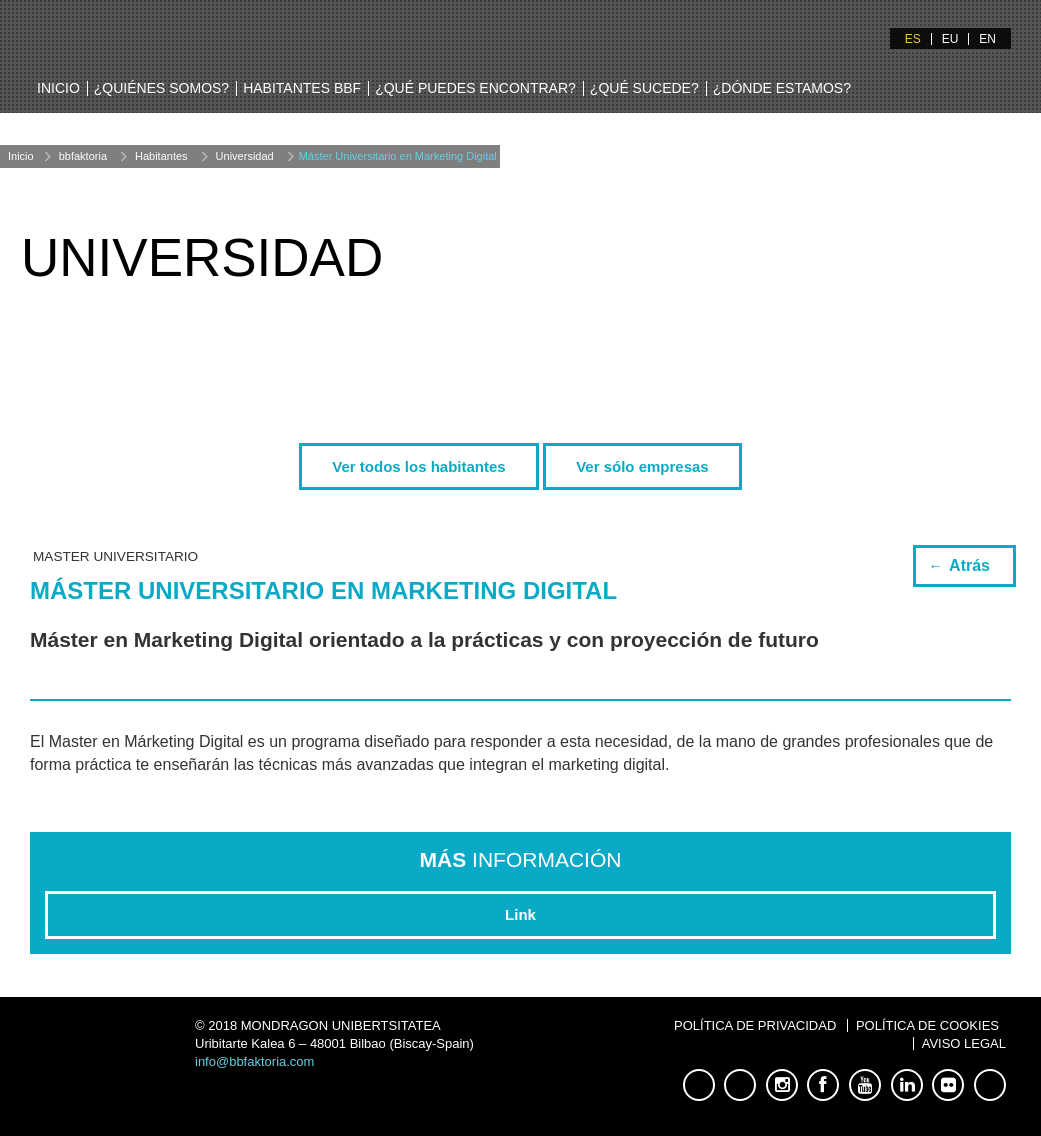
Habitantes (161, 156)
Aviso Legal (964, 1043)
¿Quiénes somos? (161, 88)
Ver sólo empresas (642, 466)
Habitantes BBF (302, 88)
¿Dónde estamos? (782, 88)
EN (987, 39)
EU (950, 39)
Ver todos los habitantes (418, 466)
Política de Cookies (927, 1025)
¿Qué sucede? (644, 88)
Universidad (245, 156)
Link (520, 914)
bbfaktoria (83, 156)
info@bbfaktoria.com (254, 1061)
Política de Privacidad (755, 1025)
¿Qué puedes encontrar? (475, 88)
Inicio (58, 88)
